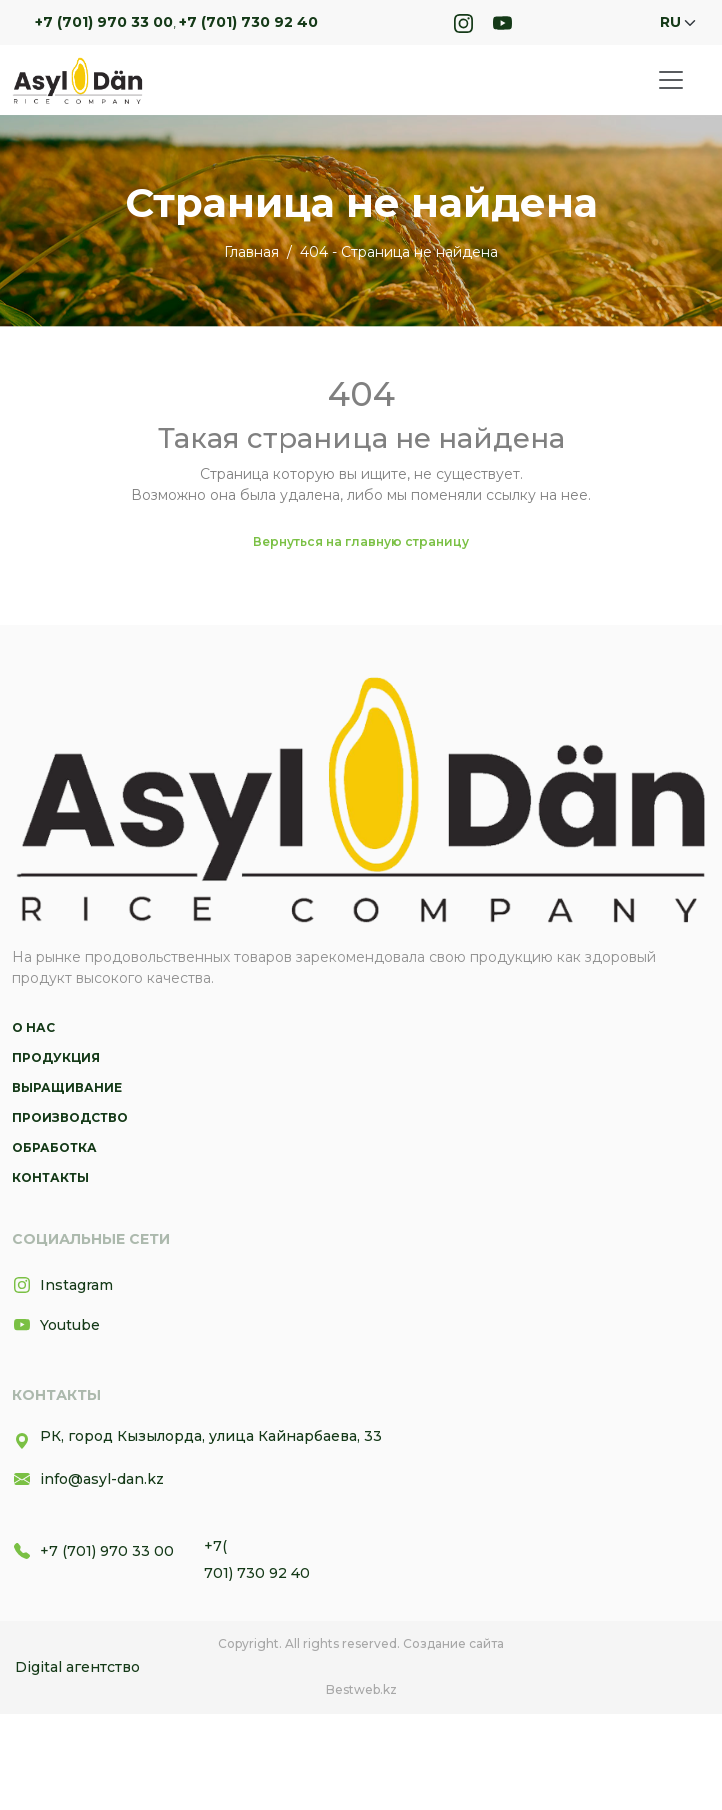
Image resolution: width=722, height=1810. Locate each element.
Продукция (56, 1057)
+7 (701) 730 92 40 (248, 22)
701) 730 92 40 (257, 1573)
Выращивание (67, 1087)
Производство (70, 1117)
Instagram (62, 1285)
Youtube (56, 1325)
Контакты (50, 1177)
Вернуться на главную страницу (361, 541)
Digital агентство (77, 1667)
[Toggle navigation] (671, 80)
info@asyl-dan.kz (88, 1479)
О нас (33, 1027)
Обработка (54, 1147)
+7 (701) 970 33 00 (104, 22)
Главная (251, 252)
